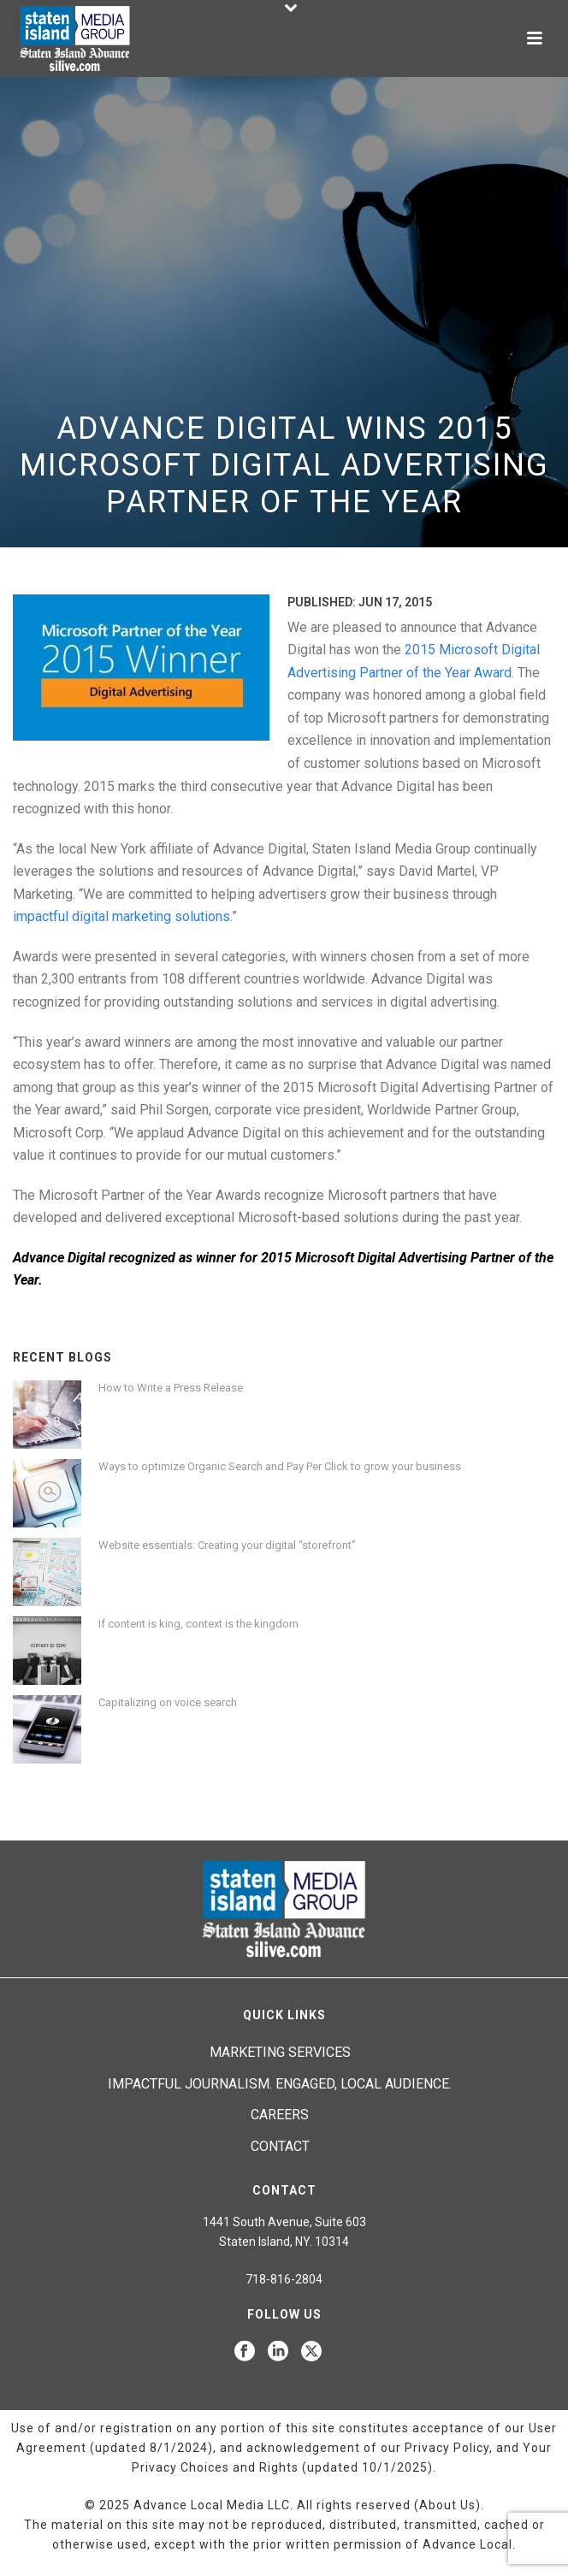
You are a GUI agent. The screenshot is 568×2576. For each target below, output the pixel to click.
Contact (280, 2146)
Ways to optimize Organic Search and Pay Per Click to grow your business (279, 1466)
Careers (280, 2114)
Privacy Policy (447, 2448)
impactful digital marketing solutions (121, 916)
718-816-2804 (284, 2279)
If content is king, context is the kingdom (198, 1623)
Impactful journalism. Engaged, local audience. (280, 2084)
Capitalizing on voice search (167, 1702)
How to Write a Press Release (170, 1387)
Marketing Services (280, 2052)
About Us (447, 2505)
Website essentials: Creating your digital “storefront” (227, 1545)
